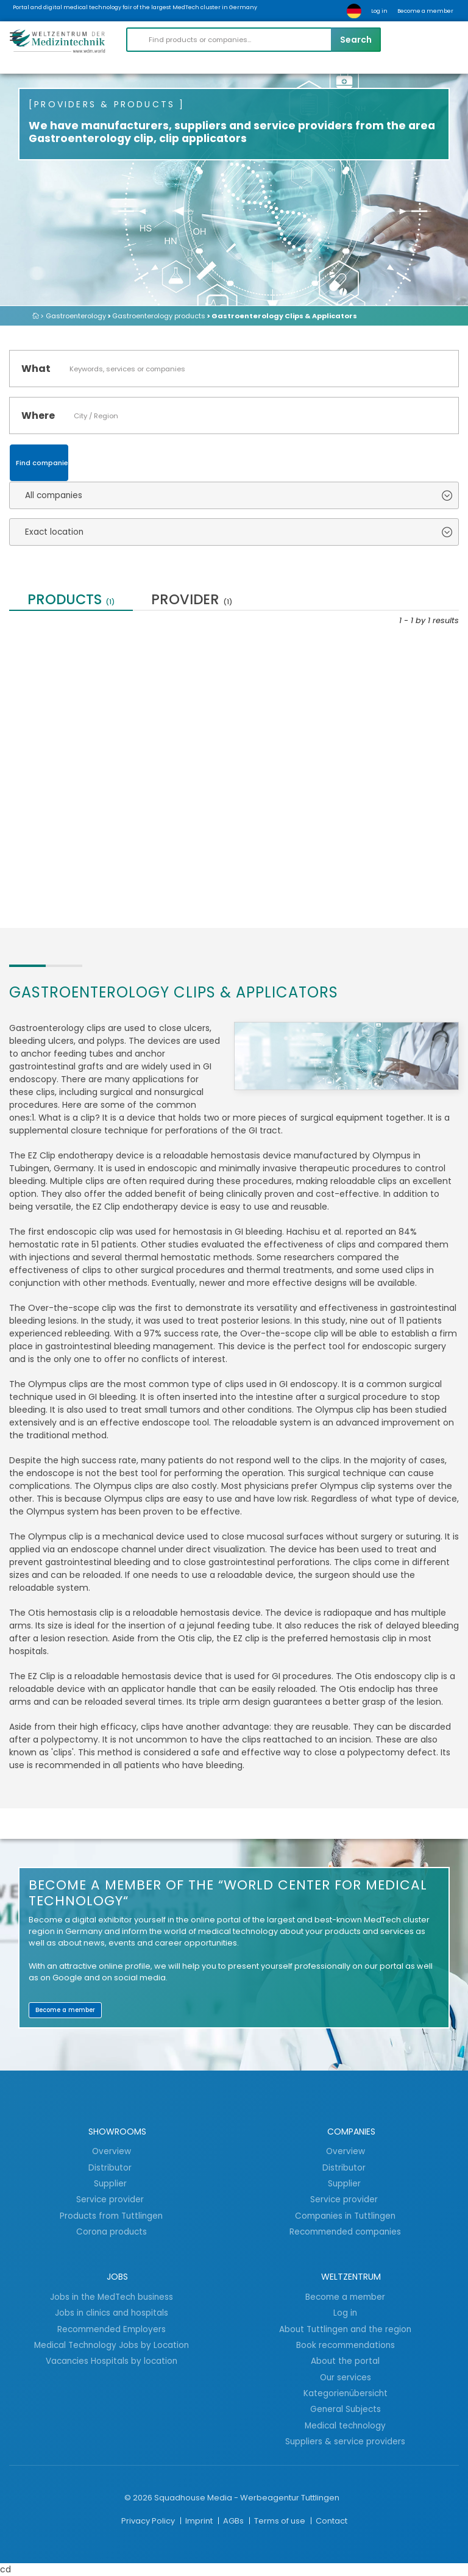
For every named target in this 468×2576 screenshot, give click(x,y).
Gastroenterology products (158, 316)
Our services (345, 2377)
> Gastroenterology (73, 316)
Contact (331, 2521)
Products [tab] (71, 601)
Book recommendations (345, 2344)
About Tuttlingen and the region (345, 2329)
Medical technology (345, 2425)
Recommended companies (345, 2231)
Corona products (111, 2231)
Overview (111, 2151)
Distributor (111, 2167)
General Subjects (345, 2408)
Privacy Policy (149, 2521)
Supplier (111, 2183)
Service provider (111, 2199)
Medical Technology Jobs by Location (111, 2344)
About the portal (345, 2360)
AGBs (234, 2521)
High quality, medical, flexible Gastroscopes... (99, 768)
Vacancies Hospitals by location (111, 2360)
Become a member (425, 11)
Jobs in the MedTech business (111, 2296)
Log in (379, 11)
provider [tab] (191, 601)
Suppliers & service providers (345, 2441)
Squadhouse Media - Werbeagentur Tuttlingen (246, 2497)
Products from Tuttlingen (111, 2215)
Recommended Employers (111, 2329)
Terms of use (280, 2521)
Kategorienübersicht (345, 2393)
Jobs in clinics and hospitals (111, 2312)
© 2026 (138, 2497)
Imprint (199, 2521)
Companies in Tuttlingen (345, 2215)
